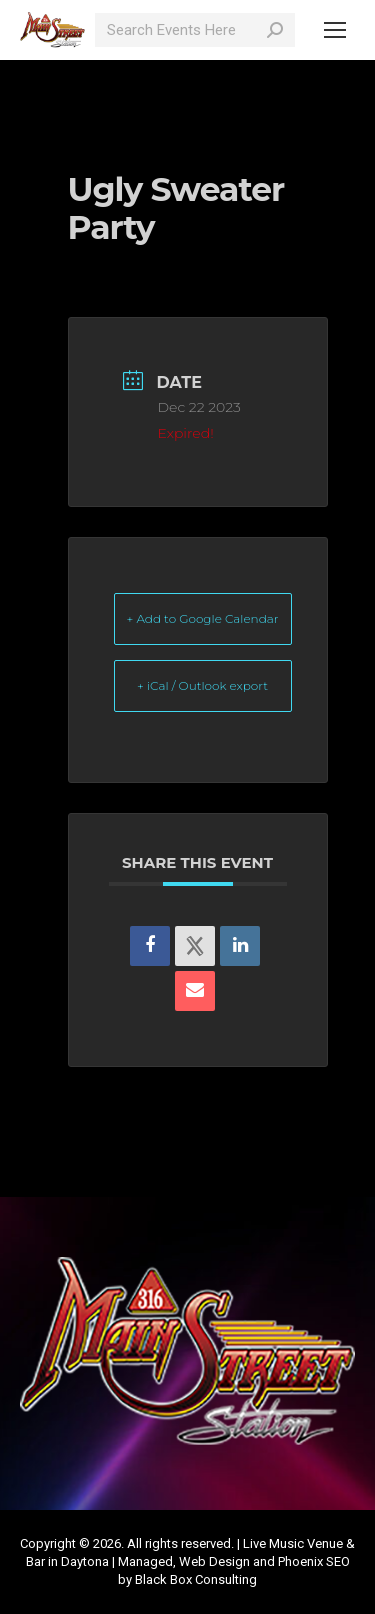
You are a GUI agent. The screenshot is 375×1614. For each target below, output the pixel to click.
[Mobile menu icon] (335, 30)
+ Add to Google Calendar (203, 618)
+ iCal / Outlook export (202, 685)
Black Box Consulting (196, 1579)
